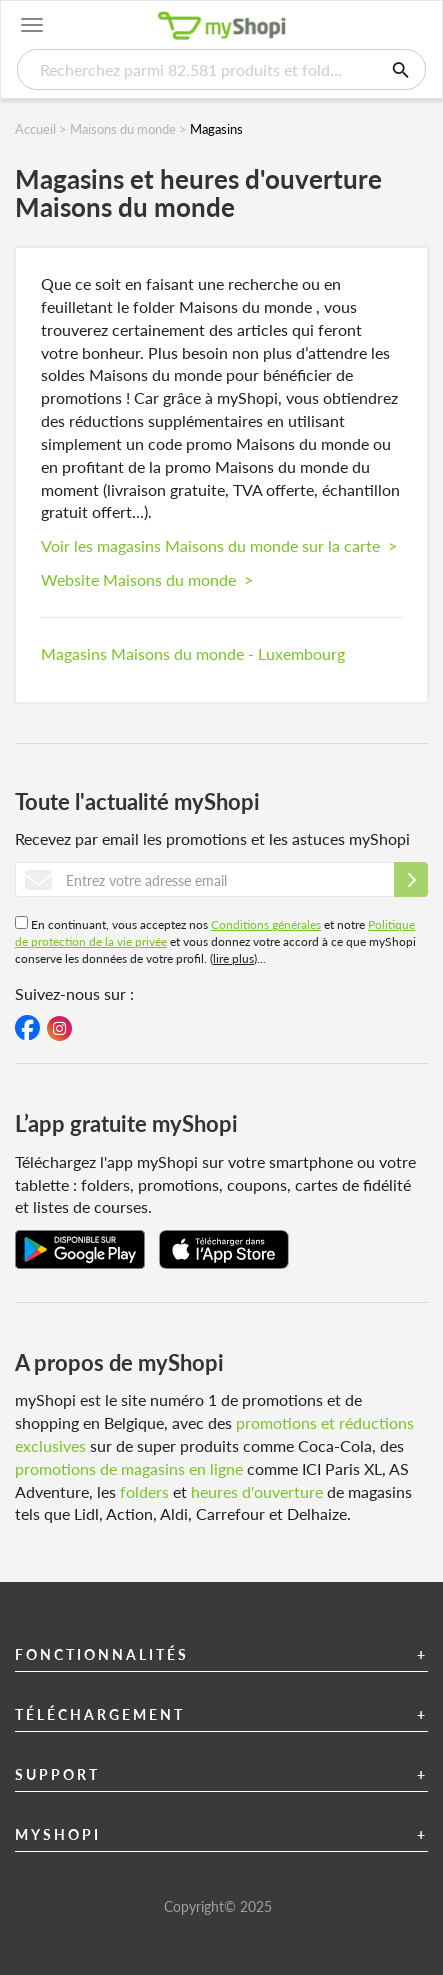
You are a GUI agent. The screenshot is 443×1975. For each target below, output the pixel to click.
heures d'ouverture (257, 1491)
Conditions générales (266, 924)
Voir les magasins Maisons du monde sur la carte (219, 545)
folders (144, 1491)
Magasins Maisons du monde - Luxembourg (193, 653)
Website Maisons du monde (147, 579)
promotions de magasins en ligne (129, 1468)
